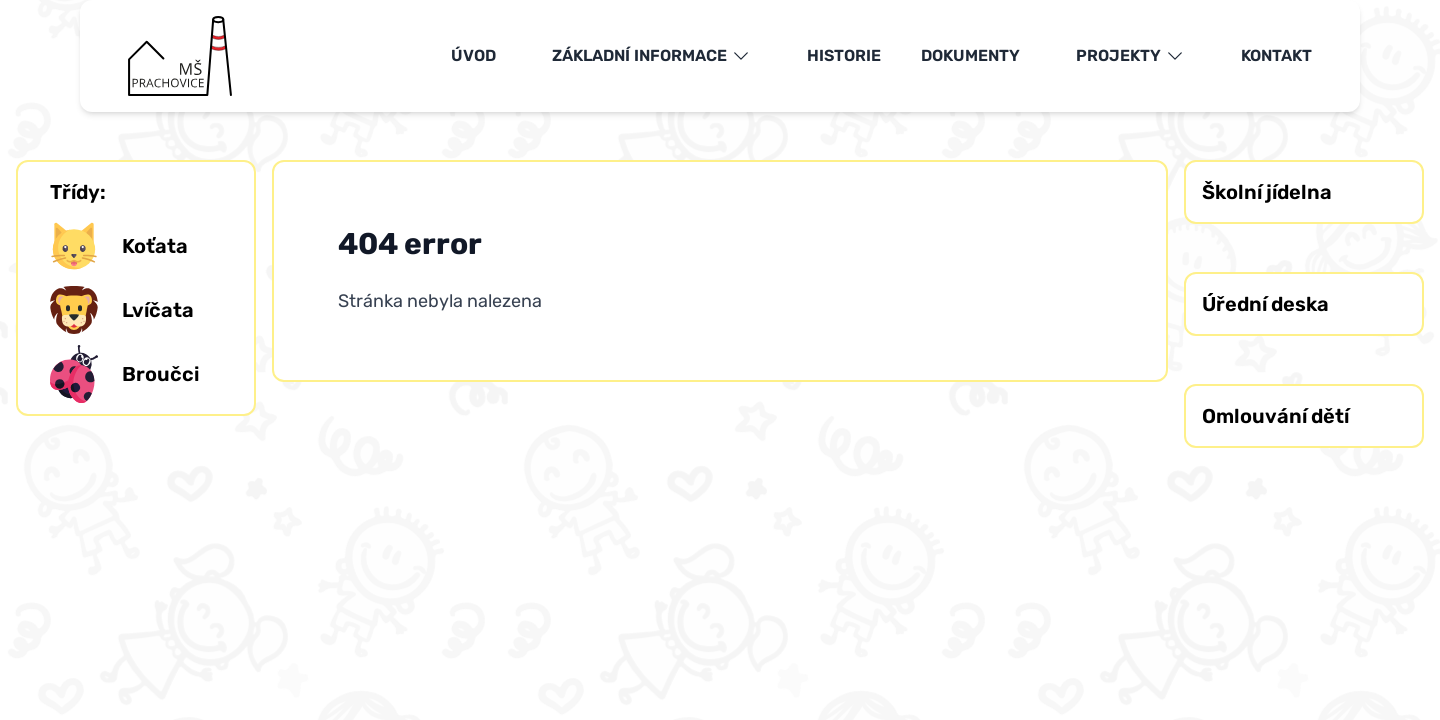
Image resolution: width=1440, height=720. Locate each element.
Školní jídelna (1267, 192)
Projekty (1130, 56)
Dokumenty (970, 55)
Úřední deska (1265, 304)
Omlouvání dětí (1275, 416)
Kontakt (1276, 55)
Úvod (473, 55)
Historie (844, 55)
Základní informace (651, 56)
